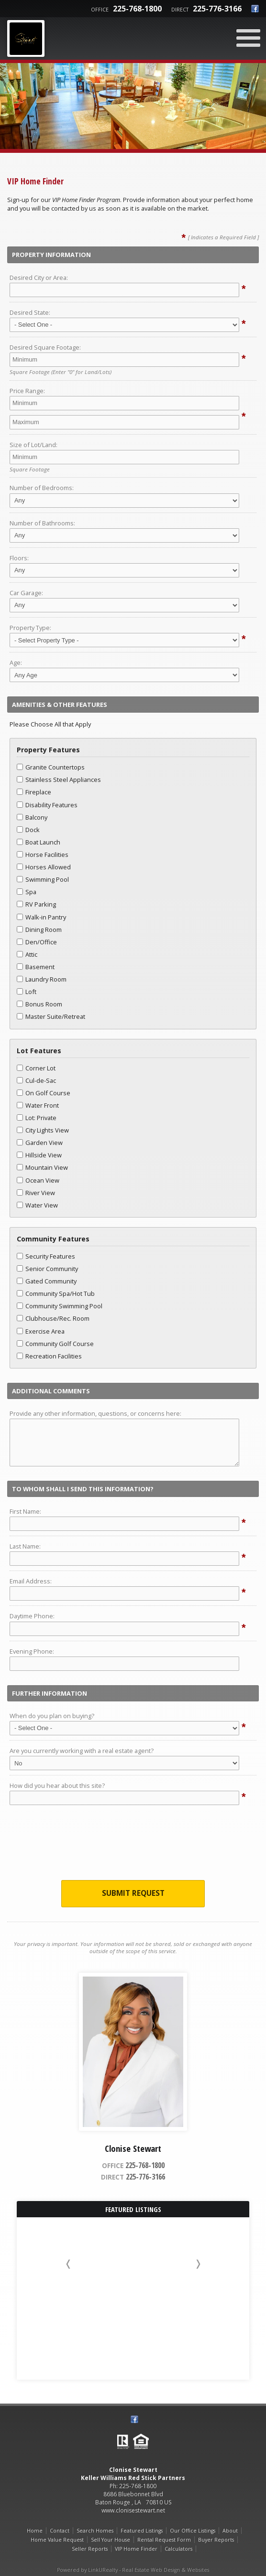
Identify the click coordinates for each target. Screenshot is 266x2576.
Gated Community (47, 1281)
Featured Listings (142, 2530)
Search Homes (95, 2530)
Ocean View (38, 1180)
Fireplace (34, 792)
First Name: (25, 1511)
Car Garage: (26, 592)
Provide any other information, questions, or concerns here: (95, 1413)
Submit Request (133, 1893)
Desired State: (30, 312)
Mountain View (42, 1167)
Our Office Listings (192, 2530)
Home (35, 2530)
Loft (26, 991)
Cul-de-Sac (36, 1080)
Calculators (178, 2548)
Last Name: (25, 1546)
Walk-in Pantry (41, 917)
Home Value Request (57, 2539)
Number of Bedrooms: (42, 487)
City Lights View (43, 1130)
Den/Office (37, 942)
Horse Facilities (42, 854)
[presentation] (133, 1845)
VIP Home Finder (136, 2548)
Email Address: (31, 1581)
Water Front (38, 1105)
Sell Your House (110, 2539)
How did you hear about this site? (57, 1785)
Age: (16, 662)
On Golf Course (43, 1093)
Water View (37, 1205)
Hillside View (39, 1155)
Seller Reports (90, 2548)
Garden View (40, 1142)
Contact (59, 2530)
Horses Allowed (44, 867)
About (230, 2530)
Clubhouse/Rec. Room (53, 1318)
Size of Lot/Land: (33, 444)
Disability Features (47, 805)
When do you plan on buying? (52, 1715)
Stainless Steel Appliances (59, 779)
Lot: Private (36, 1117)
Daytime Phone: (32, 1616)
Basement (36, 966)
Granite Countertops (51, 767)
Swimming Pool (43, 879)
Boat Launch (38, 842)
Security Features (46, 1256)
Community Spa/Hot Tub (56, 1293)
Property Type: (30, 627)
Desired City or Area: (39, 277)
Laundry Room (41, 979)
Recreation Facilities (49, 1356)
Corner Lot (36, 1068)
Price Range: (27, 390)
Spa (26, 891)
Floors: (19, 558)
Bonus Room (39, 1004)
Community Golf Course (55, 1343)
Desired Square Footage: (45, 347)
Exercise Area (41, 1331)
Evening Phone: (32, 1651)
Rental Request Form (164, 2539)
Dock (28, 829)
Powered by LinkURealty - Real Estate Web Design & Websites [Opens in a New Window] (133, 2569)
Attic (27, 954)
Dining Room (39, 929)
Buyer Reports (216, 2539)
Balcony (32, 817)
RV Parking (36, 904)
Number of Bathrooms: (42, 523)
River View (36, 1192)
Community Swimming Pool (59, 1306)
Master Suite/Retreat (51, 1016)
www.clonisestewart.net (133, 2510)
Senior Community (47, 1268)
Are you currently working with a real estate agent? (82, 1750)
